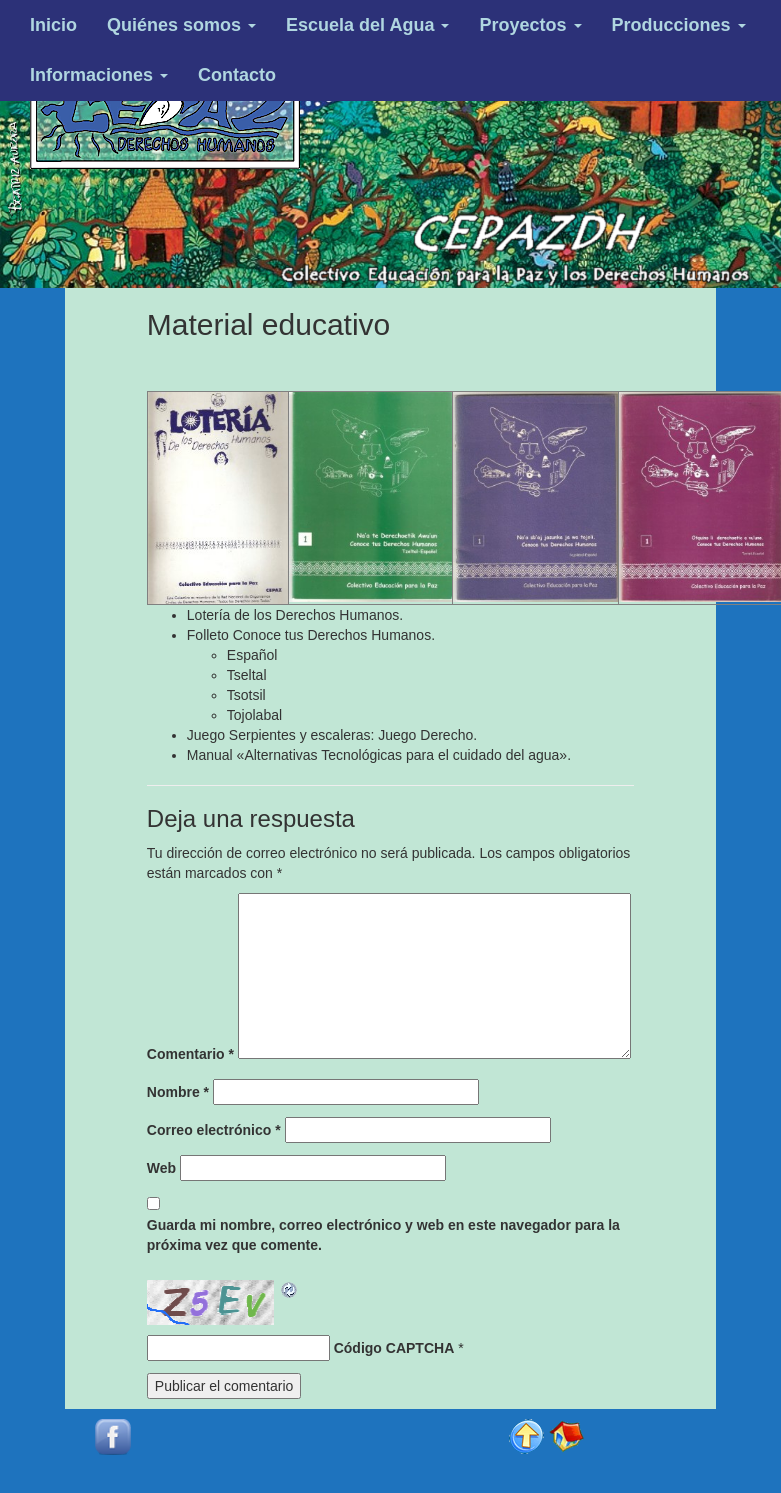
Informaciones (99, 75)
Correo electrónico (214, 1130)
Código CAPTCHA (394, 1348)
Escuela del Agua (367, 25)
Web (161, 1168)
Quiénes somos (181, 25)
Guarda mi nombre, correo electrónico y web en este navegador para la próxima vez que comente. (383, 1235)
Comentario (190, 1054)
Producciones (679, 25)
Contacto (237, 75)
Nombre (178, 1092)
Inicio (53, 25)
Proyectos (530, 25)
